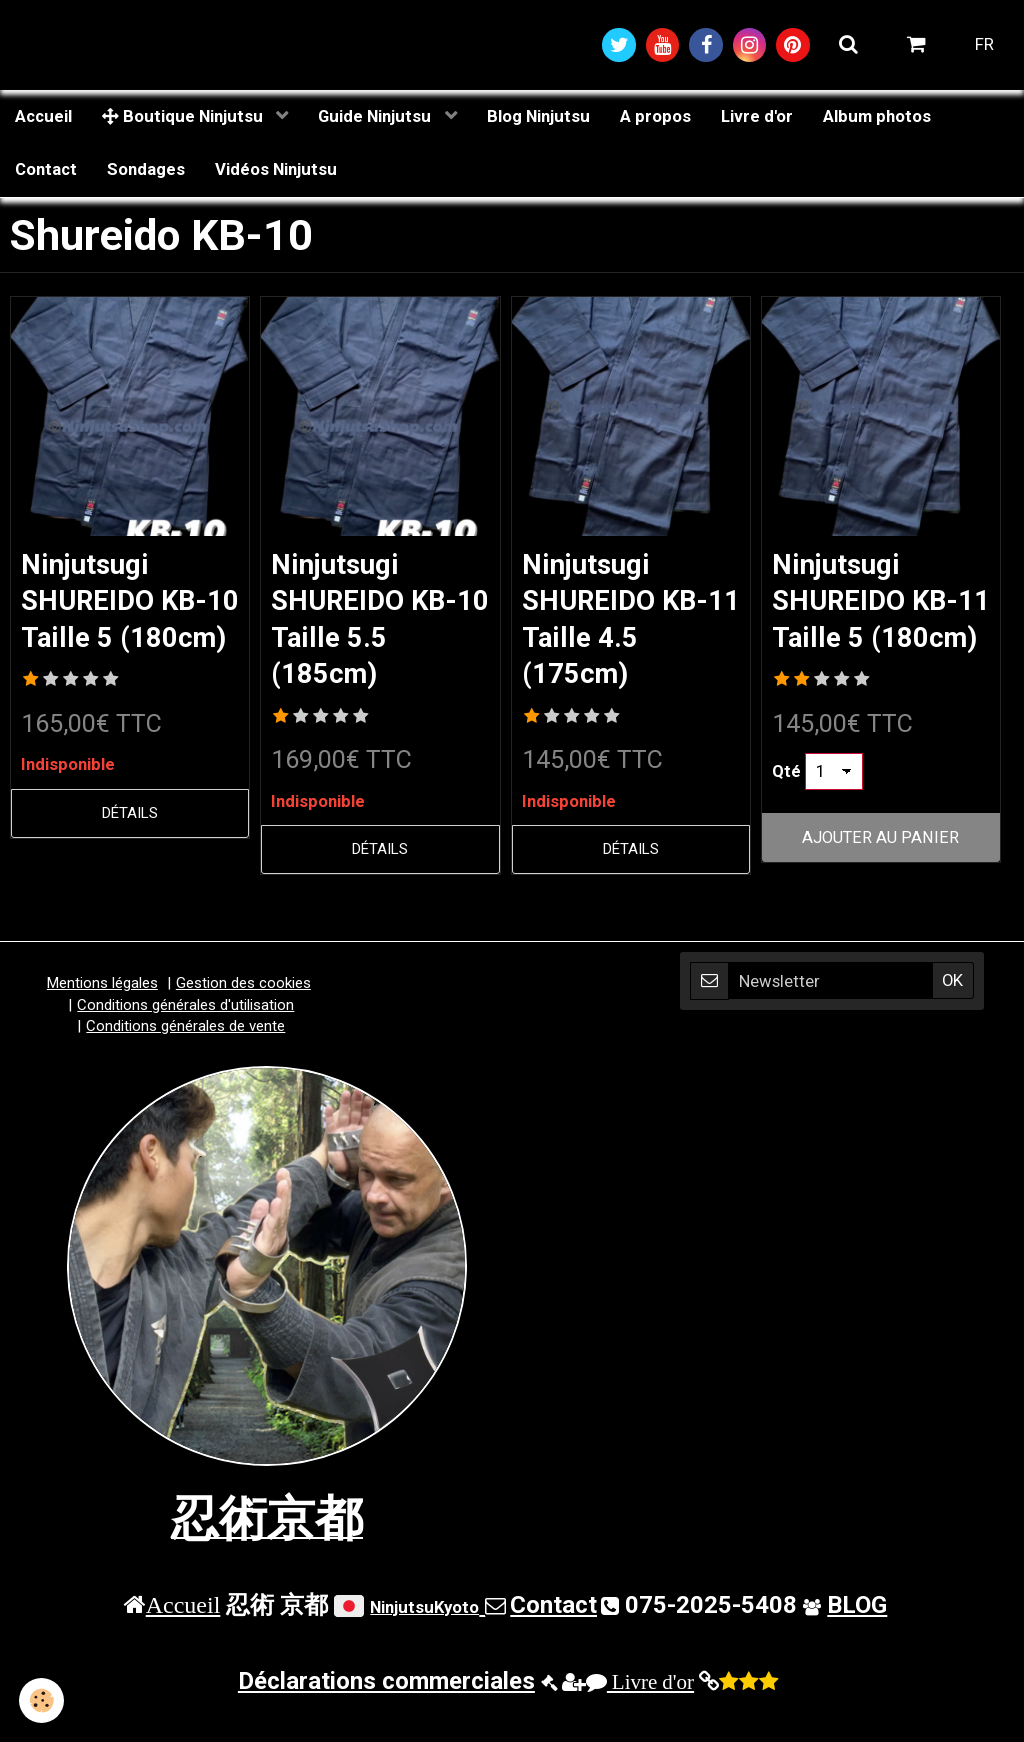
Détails (130, 854)
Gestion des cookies (243, 1013)
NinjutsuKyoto (424, 1636)
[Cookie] (42, 1700)
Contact (46, 171)
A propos (655, 117)
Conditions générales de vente (185, 1056)
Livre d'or (757, 117)
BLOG (857, 1634)
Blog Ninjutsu (538, 117)
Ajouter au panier (881, 879)
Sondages (146, 171)
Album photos (877, 117)
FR (984, 45)
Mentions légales (102, 1013)
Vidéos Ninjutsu (276, 171)
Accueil (43, 117)
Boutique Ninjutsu (184, 117)
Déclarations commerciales (386, 1711)
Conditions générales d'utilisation (185, 1034)
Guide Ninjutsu (376, 117)
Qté (786, 812)
